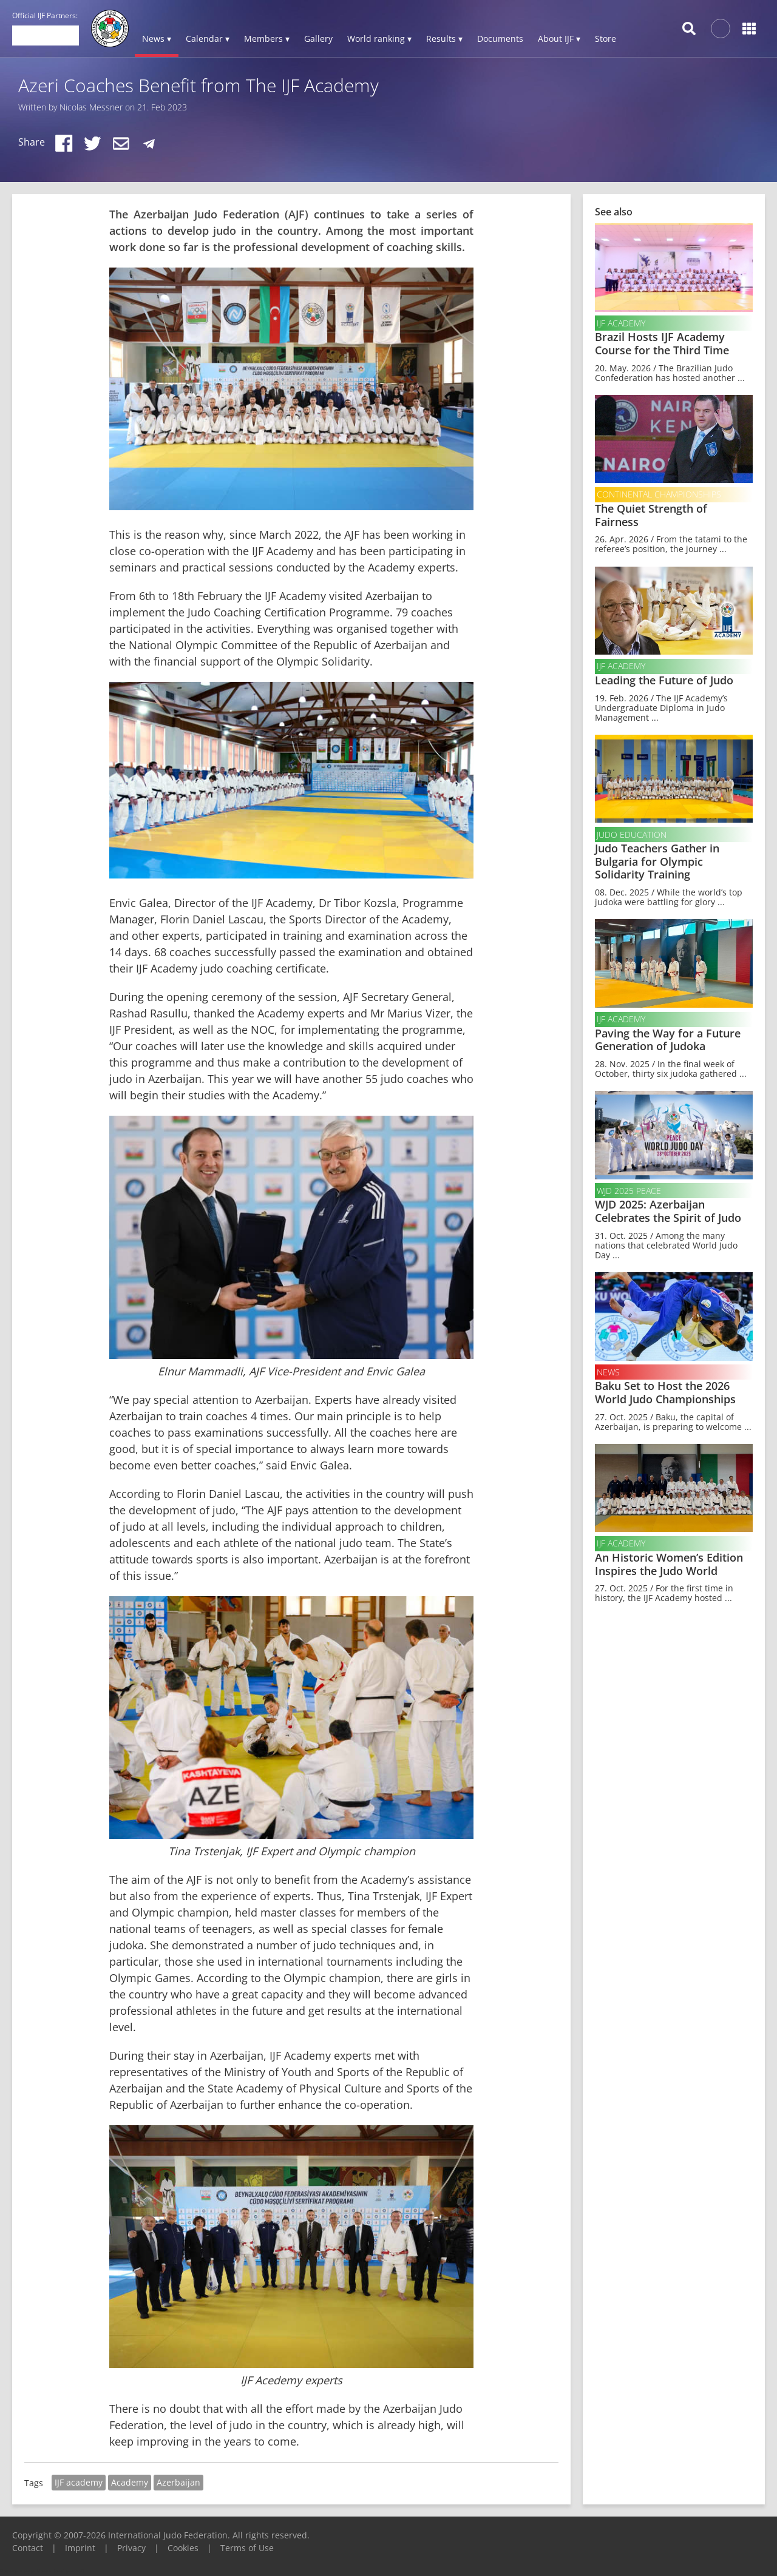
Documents (500, 38)
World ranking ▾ (379, 38)
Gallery (318, 38)
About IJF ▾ (559, 38)
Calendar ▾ (207, 38)
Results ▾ (444, 38)
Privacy (131, 2548)
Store (605, 38)
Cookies (183, 2548)
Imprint (80, 2548)
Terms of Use (247, 2548)
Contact (27, 2548)
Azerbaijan (178, 2482)
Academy (129, 2482)
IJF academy (79, 2482)
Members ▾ (267, 38)
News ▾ (156, 38)
